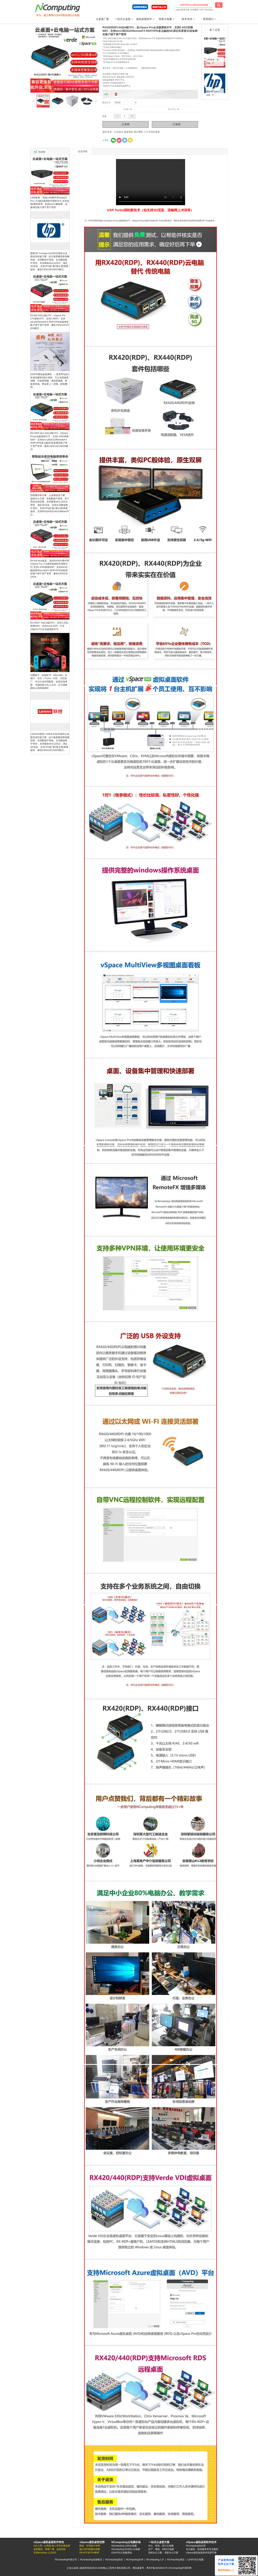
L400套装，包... (213, 60)
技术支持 (188, 19)
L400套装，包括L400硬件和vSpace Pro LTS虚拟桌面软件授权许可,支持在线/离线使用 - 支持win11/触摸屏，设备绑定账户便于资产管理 (49, 202)
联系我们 (209, 19)
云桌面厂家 (102, 19)
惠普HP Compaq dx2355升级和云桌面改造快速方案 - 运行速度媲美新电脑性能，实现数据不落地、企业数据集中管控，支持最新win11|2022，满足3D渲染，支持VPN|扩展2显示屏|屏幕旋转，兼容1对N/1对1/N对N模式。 (49, 261)
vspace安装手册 (182, 10)
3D (155, 210)
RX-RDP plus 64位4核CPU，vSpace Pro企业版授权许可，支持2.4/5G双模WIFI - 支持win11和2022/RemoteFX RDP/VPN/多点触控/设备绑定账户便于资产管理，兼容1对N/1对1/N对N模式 (49, 441)
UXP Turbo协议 (206, 10)
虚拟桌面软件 (145, 19)
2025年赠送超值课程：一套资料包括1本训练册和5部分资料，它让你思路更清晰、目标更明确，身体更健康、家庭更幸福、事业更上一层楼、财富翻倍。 (49, 380)
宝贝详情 (82, 151)
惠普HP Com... (212, 91)
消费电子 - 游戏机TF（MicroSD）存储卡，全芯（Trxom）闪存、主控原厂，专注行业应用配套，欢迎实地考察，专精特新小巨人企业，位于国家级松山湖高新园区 (48, 681)
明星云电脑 (166, 19)
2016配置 (194, 10)
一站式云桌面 (124, 19)
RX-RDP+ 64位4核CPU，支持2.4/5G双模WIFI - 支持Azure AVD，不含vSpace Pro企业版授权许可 (49, 625)
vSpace (109, 221)
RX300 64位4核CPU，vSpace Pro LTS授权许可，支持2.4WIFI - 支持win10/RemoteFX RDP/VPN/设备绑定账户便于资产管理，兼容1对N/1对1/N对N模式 (49, 322)
